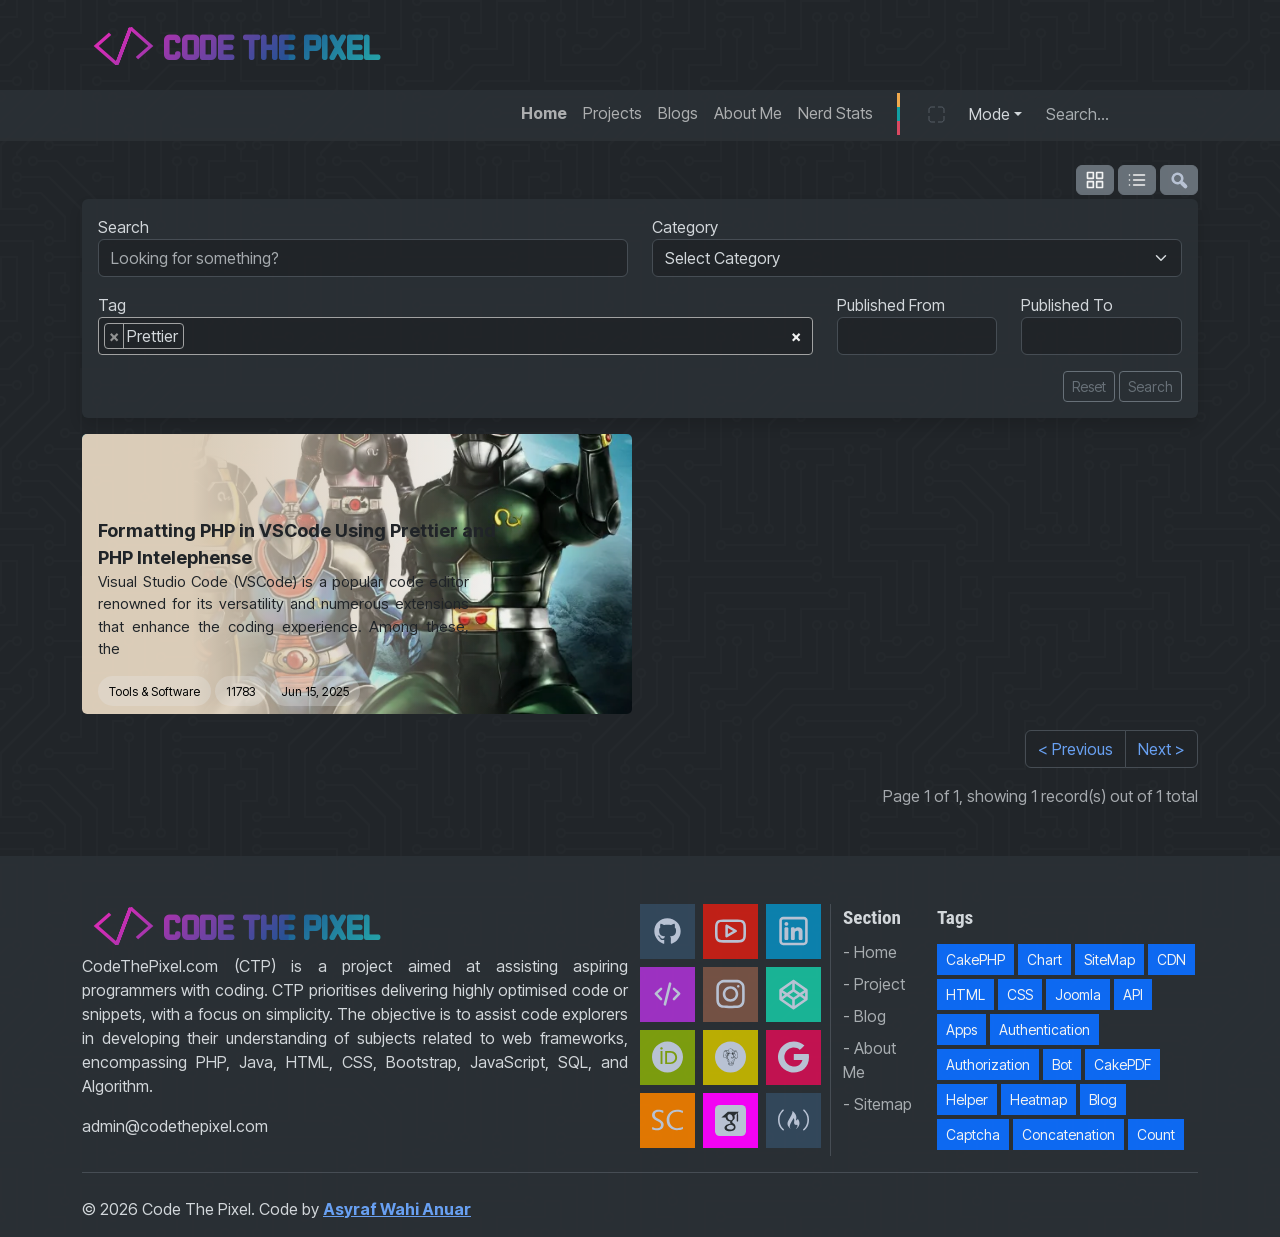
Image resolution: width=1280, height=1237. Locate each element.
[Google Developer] (793, 1057)
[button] (936, 114)
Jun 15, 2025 (315, 691)
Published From (891, 305)
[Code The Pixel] (667, 994)
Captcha (973, 1134)
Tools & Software (154, 691)
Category (685, 227)
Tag (112, 305)
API (1133, 994)
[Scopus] (667, 1120)
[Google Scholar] (730, 1120)
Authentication (1044, 1029)
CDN (1171, 959)
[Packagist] (730, 1057)
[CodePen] (793, 994)
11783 (240, 691)
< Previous (1075, 749)
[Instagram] (730, 994)
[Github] (667, 931)
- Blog (864, 1016)
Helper (967, 1099)
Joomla (1078, 994)
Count (1156, 1134)
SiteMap (1109, 959)
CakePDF (1122, 1064)
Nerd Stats (835, 113)
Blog (1103, 1099)
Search (123, 227)
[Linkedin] (793, 931)
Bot (1062, 1064)
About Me (748, 113)
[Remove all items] (796, 333)
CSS (1020, 994)
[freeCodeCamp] (793, 1120)
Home (544, 113)
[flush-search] (1179, 180)
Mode (989, 114)
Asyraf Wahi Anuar (397, 1209)
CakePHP (975, 959)
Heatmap (1038, 1099)
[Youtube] (730, 931)
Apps (961, 1029)
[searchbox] (195, 340)
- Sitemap (877, 1104)
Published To (1067, 305)
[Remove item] (114, 336)
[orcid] (667, 1057)
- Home (870, 952)
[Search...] (1116, 114)
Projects (612, 113)
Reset (1089, 386)
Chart (1044, 959)
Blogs (678, 113)
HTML (965, 994)
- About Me (869, 1060)
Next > (1161, 749)
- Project (874, 984)
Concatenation (1068, 1134)
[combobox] (455, 336)
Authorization (988, 1064)
